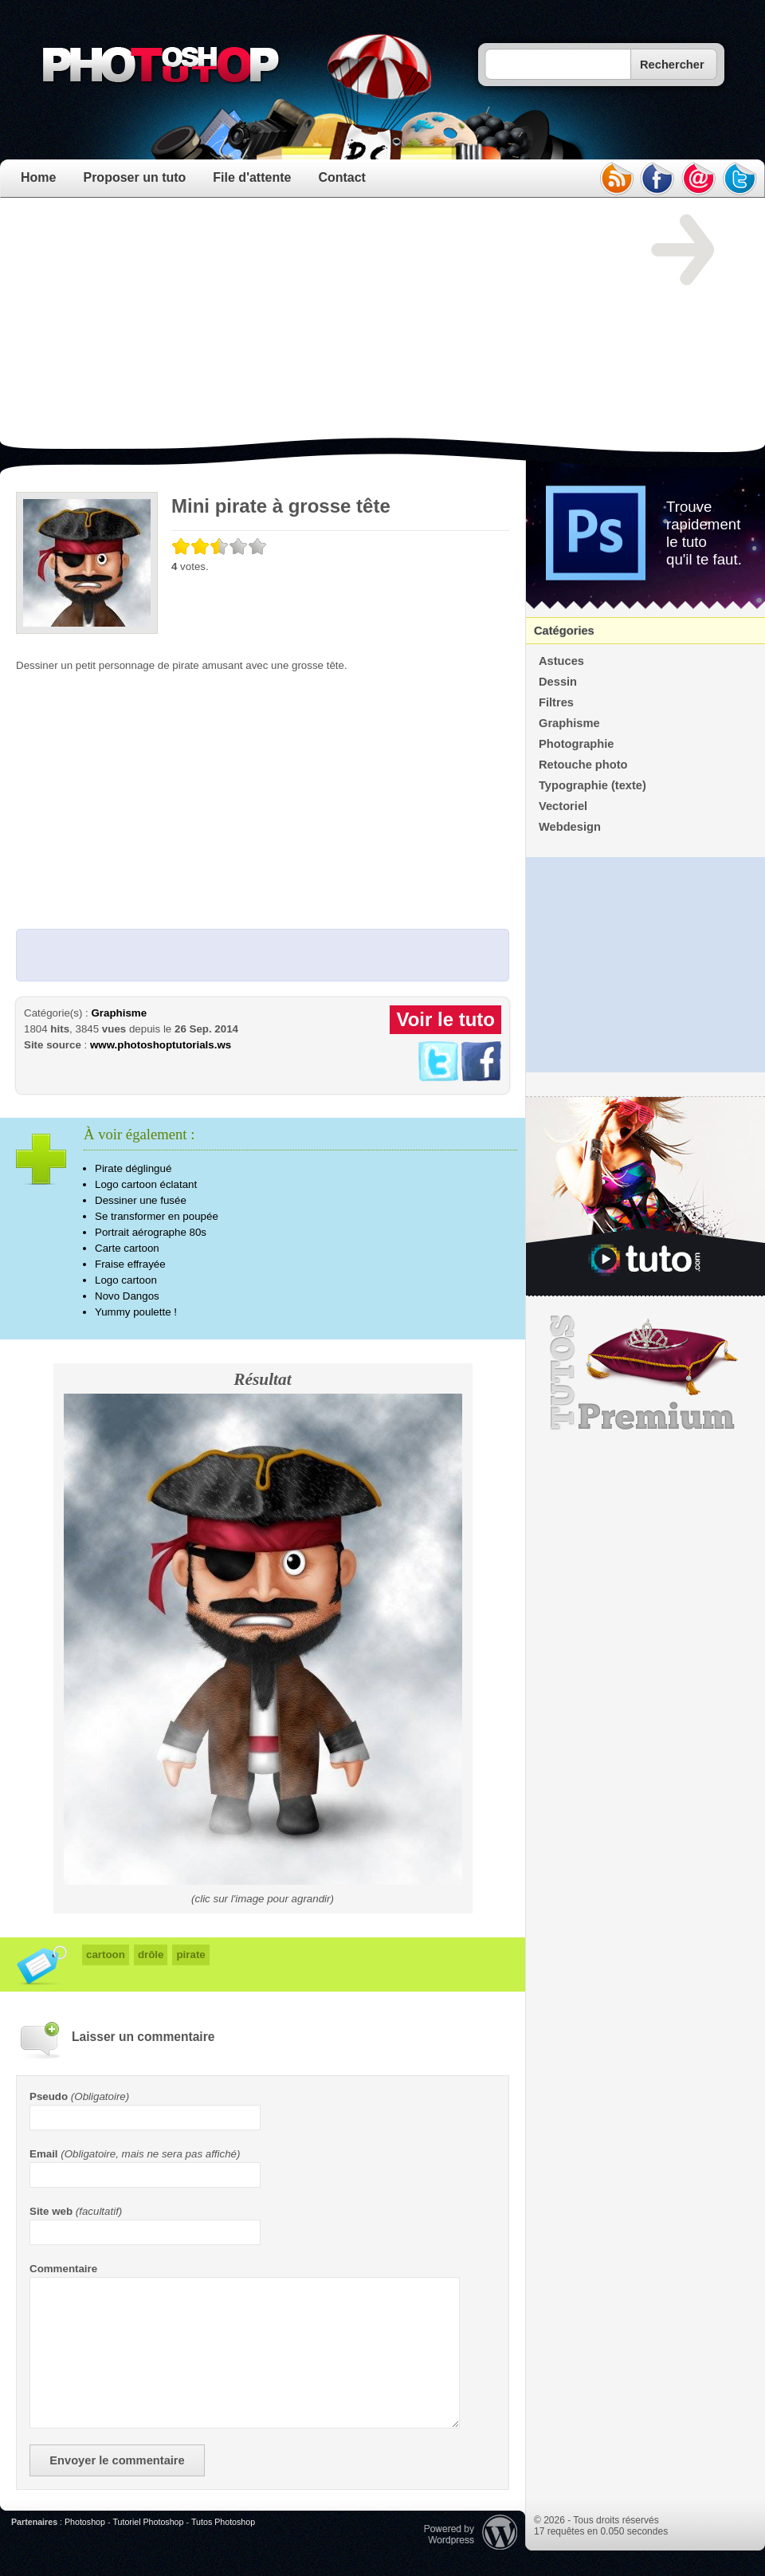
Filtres (556, 702)
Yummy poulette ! (136, 1312)
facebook (657, 178)
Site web (51, 2211)
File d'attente (252, 177)
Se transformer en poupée (156, 1216)
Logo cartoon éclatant (146, 1184)
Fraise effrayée (130, 1264)
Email (43, 2154)
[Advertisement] (212, 326)
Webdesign (570, 826)
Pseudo (48, 2096)
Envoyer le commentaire (116, 2460)
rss (616, 178)
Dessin (558, 681)
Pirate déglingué (133, 1168)
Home (38, 177)
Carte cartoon (127, 1248)
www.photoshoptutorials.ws (160, 1045)
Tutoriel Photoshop (147, 2522)
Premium (645, 1372)
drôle (151, 1955)
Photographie (576, 743)
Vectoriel (563, 806)
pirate (190, 1955)
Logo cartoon (126, 1280)
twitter (740, 178)
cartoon (105, 1955)
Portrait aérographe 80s (150, 1232)
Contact (342, 177)
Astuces (561, 661)
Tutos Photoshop (223, 2522)
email (698, 178)
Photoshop (85, 2522)
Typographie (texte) (592, 785)
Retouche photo (583, 764)
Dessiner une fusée (140, 1200)
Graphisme (119, 1013)
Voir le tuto (445, 1019)
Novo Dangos (127, 1296)
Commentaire (63, 2269)
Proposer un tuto (134, 177)
